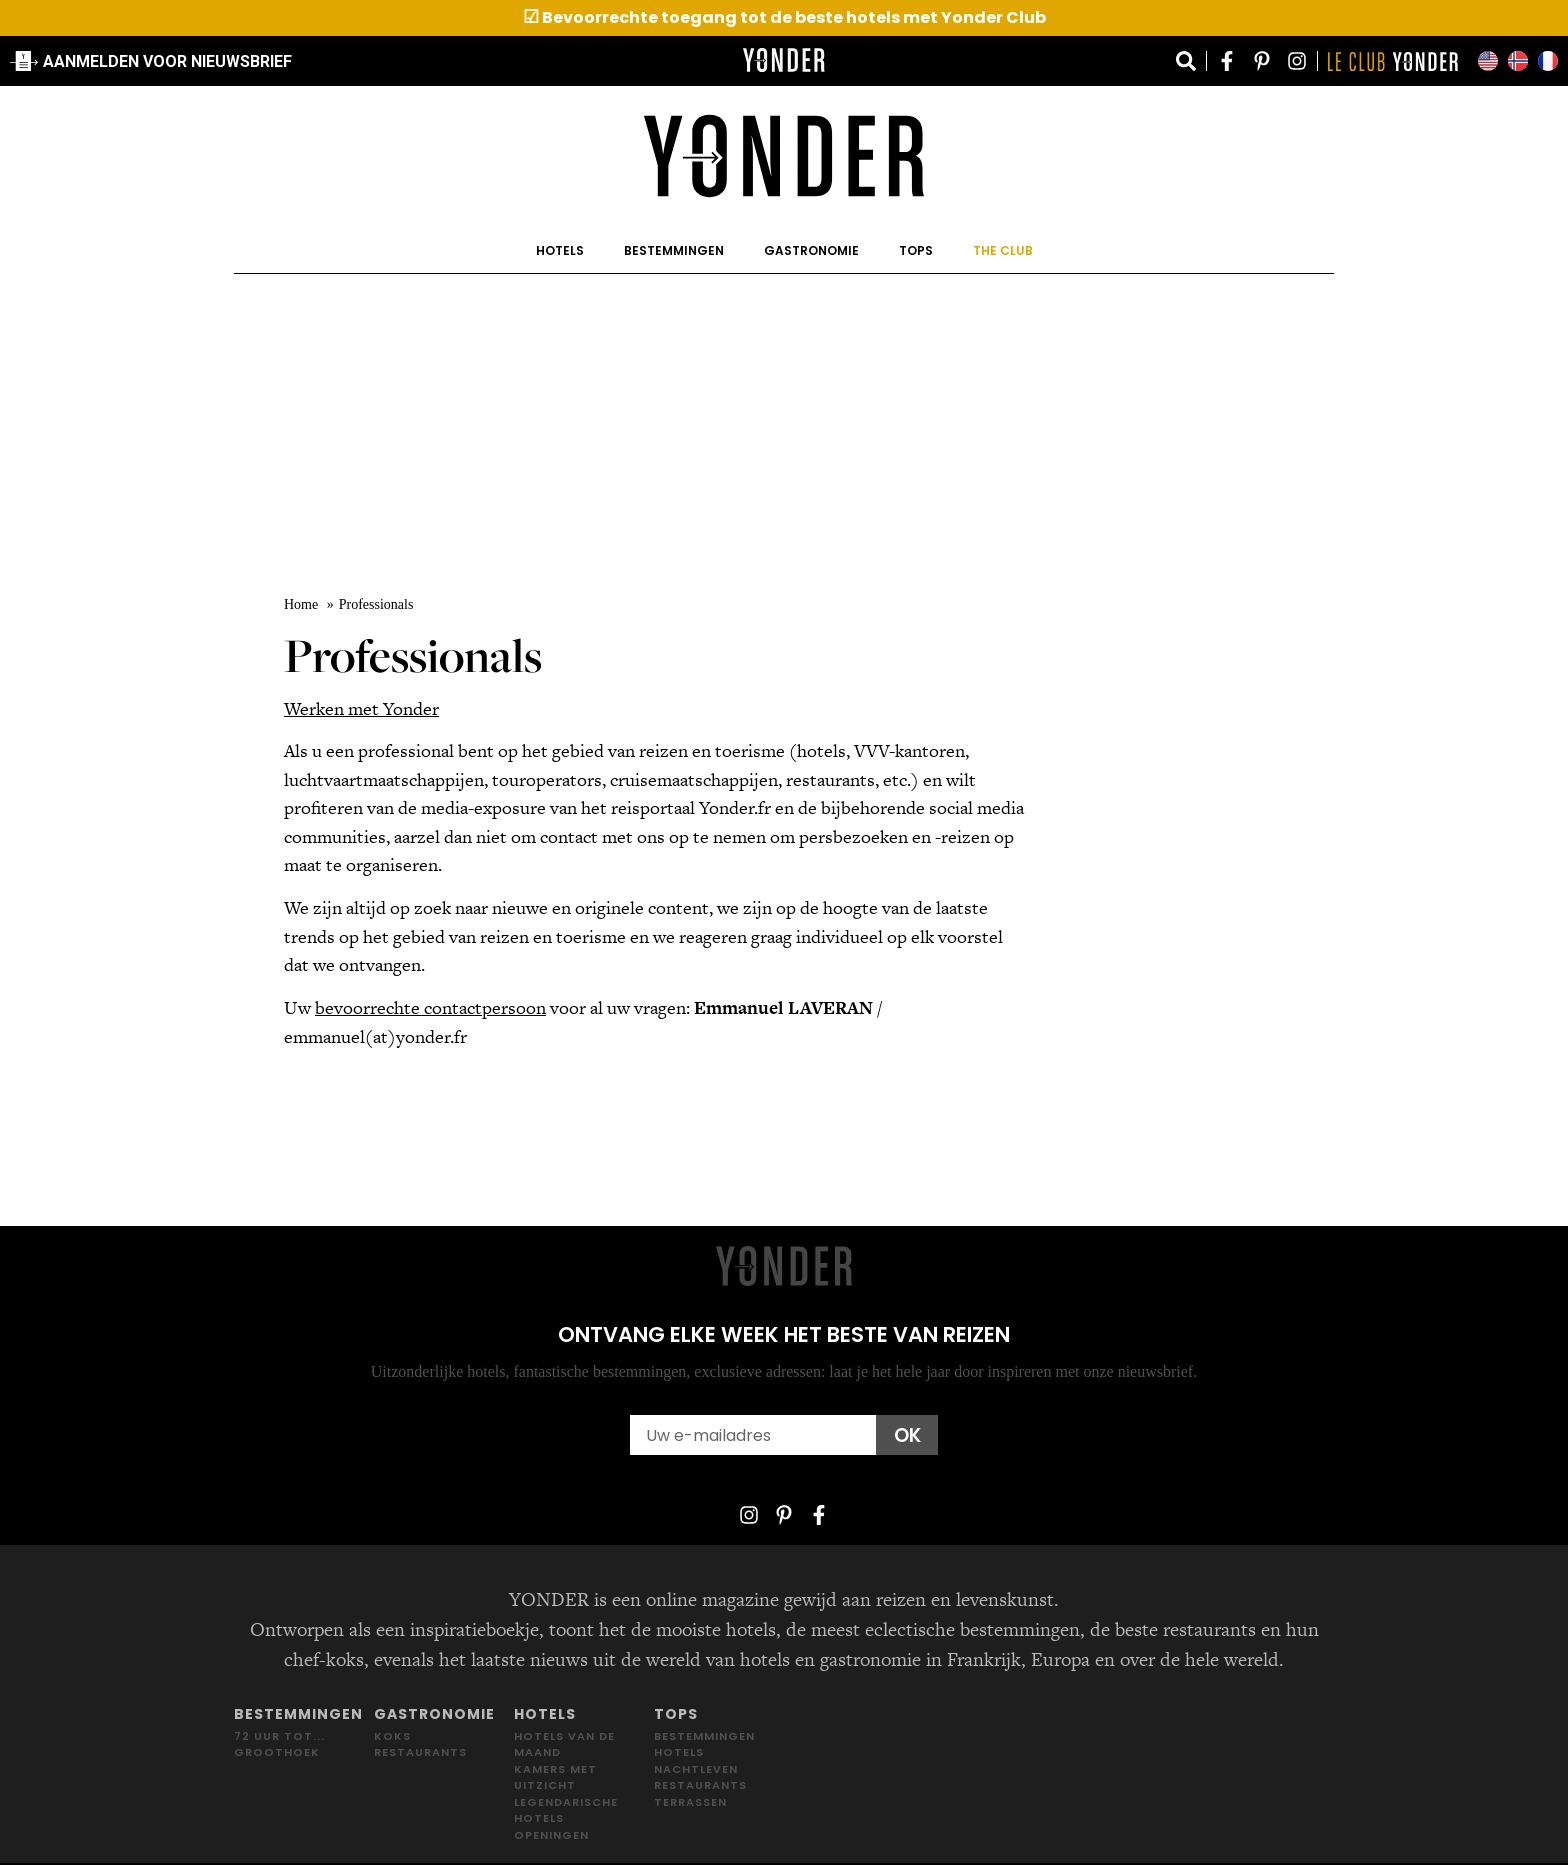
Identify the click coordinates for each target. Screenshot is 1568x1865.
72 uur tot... (279, 1736)
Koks (392, 1736)
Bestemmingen (674, 250)
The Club (1003, 250)
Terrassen (690, 1802)
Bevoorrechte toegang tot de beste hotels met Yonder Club (784, 17)
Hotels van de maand (564, 1744)
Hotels (560, 250)
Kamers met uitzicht (555, 1777)
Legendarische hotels (566, 1810)
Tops (916, 250)
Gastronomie (811, 250)
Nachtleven (696, 1769)
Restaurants (420, 1752)
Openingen (551, 1835)
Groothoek (277, 1752)
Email (652, 1405)
